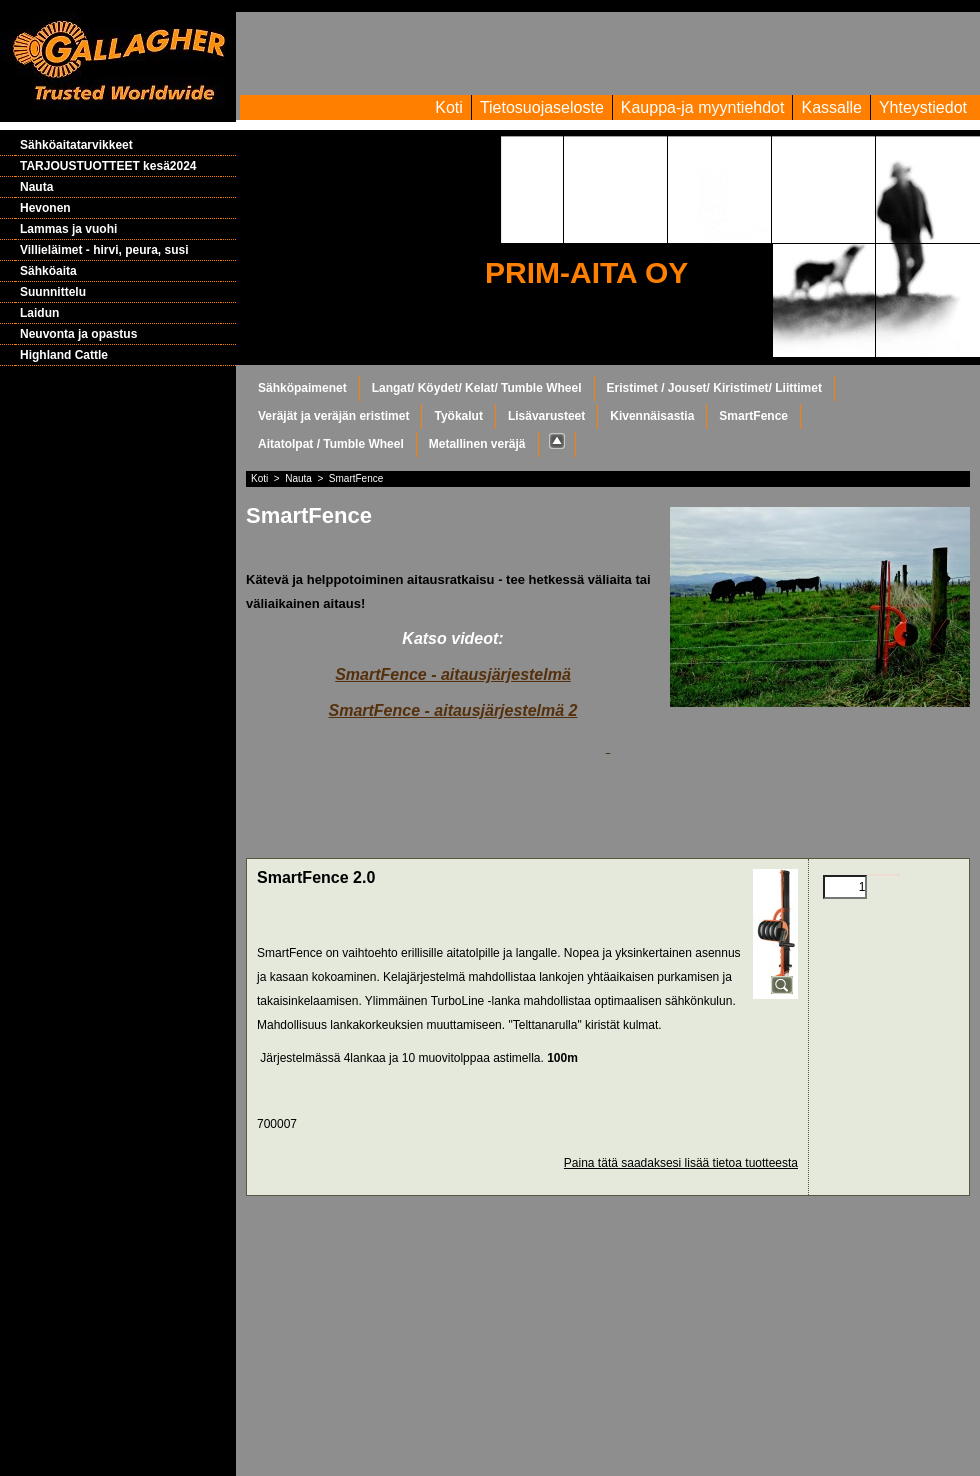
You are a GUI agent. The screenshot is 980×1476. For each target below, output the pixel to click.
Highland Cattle (64, 355)
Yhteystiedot (923, 107)
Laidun (39, 313)
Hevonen (45, 208)
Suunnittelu (53, 292)
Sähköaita (48, 271)
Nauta (36, 187)
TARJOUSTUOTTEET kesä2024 (108, 166)
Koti (449, 107)
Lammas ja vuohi (68, 229)
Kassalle (831, 107)
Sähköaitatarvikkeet (76, 145)
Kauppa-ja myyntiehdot (703, 107)
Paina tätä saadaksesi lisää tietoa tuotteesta (681, 1163)
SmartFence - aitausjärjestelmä (453, 674)
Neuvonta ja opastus (78, 334)
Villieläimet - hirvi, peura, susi (104, 250)
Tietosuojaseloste (542, 107)
